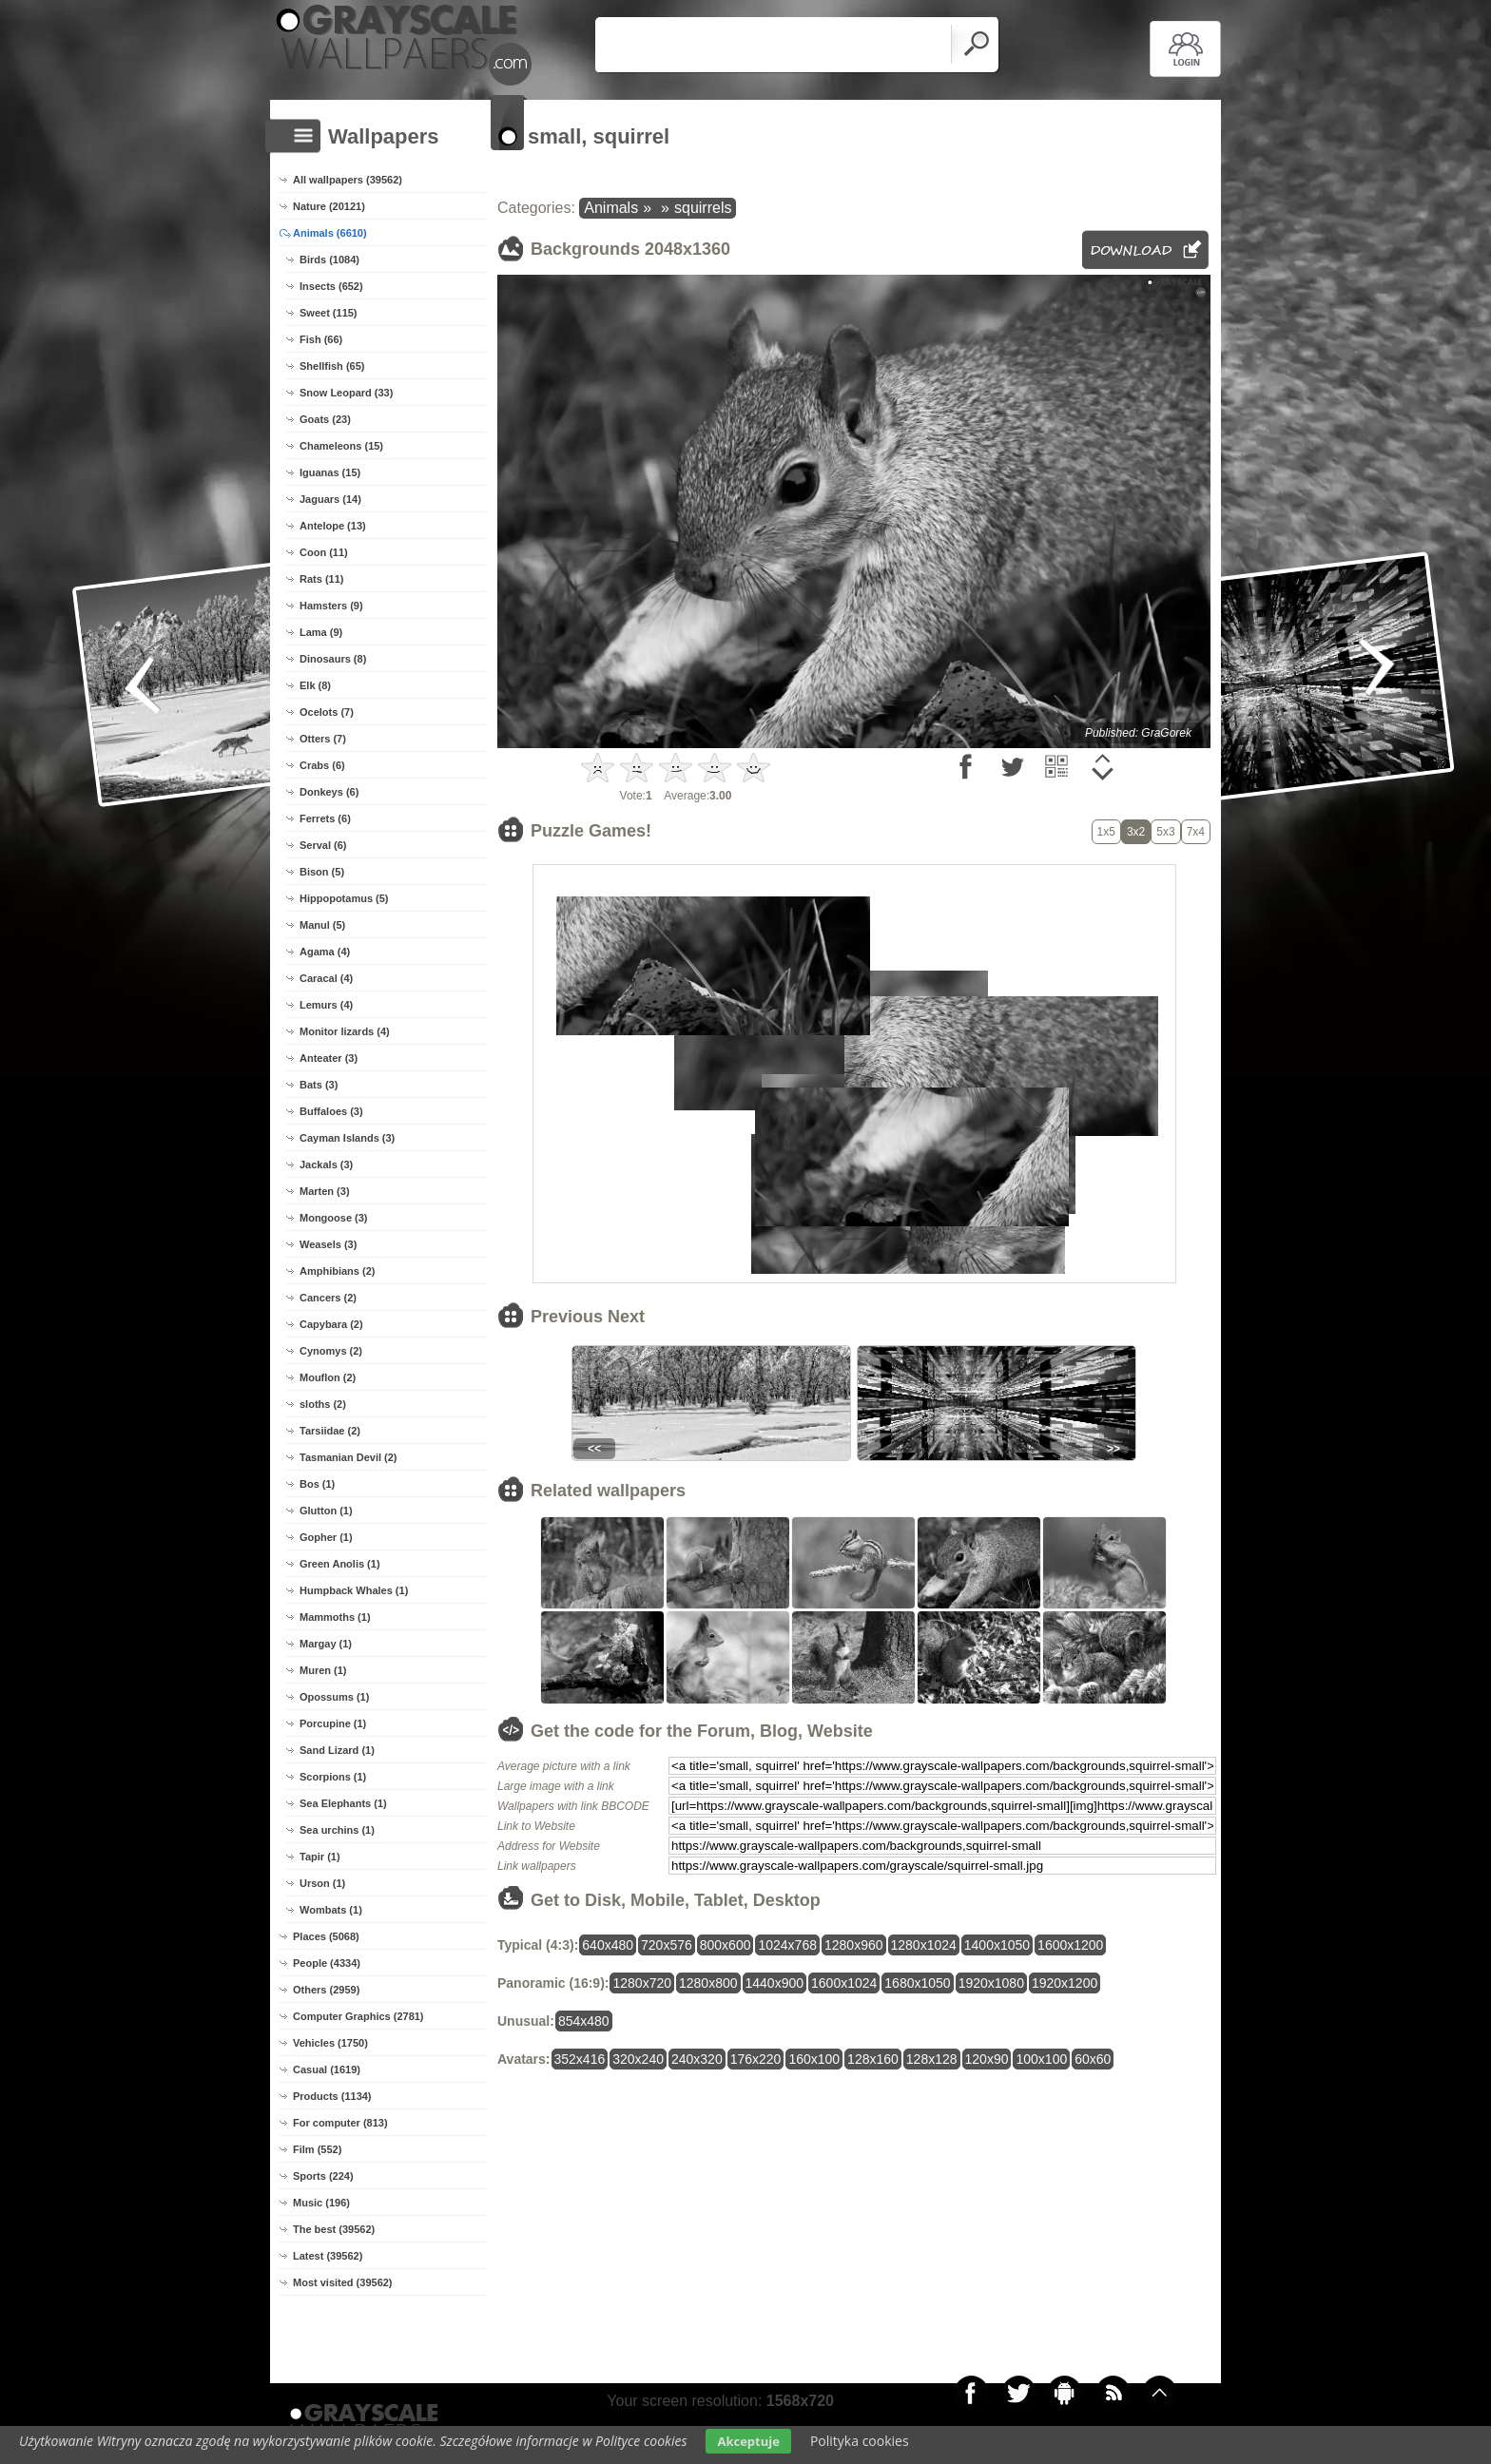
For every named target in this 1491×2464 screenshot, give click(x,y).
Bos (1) (317, 1484)
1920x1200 (1064, 1983)
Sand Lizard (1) (337, 1750)
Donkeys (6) (329, 792)
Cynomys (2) (331, 1351)
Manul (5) (322, 925)
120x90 (987, 2059)
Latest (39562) (327, 2256)
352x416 (580, 2059)
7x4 (1196, 831)
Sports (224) (323, 2176)
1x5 (1106, 831)
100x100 (1041, 2059)
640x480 (607, 1945)
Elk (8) (315, 685)
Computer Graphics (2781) (358, 2016)
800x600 (725, 1945)
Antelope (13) (333, 525)
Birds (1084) (329, 259)
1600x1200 (1070, 1945)
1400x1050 (997, 1945)
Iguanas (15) (330, 472)
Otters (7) (323, 738)
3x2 (1136, 831)
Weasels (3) (328, 1244)
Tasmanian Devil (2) (348, 1457)
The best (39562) (334, 2229)
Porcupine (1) (333, 1723)
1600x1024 (844, 1983)
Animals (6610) (330, 233)
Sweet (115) (329, 312)
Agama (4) (325, 951)
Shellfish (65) (332, 366)
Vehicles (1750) (330, 2043)
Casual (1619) (326, 2069)
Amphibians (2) (337, 1271)
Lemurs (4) (326, 1005)
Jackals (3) (326, 1164)
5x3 (1165, 831)
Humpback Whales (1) (354, 1590)
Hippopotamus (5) (344, 898)
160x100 (814, 2059)
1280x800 (708, 1983)
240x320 (697, 2059)
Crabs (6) (322, 765)
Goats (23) (325, 419)
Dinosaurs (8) (333, 658)
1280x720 (641, 1983)
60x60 (1093, 2059)
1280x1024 (924, 1945)
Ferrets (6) (325, 818)
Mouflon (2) (328, 1377)
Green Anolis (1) (340, 1563)
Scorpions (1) (333, 1776)
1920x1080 (991, 1983)
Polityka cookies (859, 2441)
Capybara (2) (331, 1324)
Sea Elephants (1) (343, 1803)
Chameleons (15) (341, 446)
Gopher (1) (326, 1537)
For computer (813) (340, 2122)
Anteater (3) (329, 1058)
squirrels (702, 208)
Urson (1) (322, 1883)
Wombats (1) (331, 1909)
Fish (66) (321, 339)
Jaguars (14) (330, 499)
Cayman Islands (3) (347, 1138)
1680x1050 (917, 1983)
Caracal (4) (326, 978)
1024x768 (787, 1945)
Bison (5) (322, 871)
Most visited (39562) (343, 2282)
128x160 (873, 2059)
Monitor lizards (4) (345, 1031)
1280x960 (853, 1945)
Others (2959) (326, 1989)
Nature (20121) (329, 206)
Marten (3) (325, 1191)
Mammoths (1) (335, 1617)
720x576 (666, 1945)
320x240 (638, 2059)
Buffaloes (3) (331, 1111)
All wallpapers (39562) (347, 179)
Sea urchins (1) (337, 1830)
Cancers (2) (328, 1297)
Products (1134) (332, 2096)
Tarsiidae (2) (330, 1430)
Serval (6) (323, 845)
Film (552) (317, 2149)
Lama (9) (321, 632)
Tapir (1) (320, 1856)
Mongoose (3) (334, 1217)
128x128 (932, 2059)
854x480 (584, 2021)
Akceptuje (748, 2441)
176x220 (756, 2059)
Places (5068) (326, 1936)
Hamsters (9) (331, 605)
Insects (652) (331, 286)
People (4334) (326, 1963)
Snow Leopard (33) (346, 392)
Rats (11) (321, 579)
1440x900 (775, 1983)
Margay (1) (326, 1643)
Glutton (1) (326, 1510)
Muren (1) (323, 1670)
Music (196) (321, 2202)
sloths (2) (323, 1404)
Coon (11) (324, 552)
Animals (611, 208)
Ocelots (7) (327, 712)
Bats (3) (319, 1084)
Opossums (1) (334, 1697)
